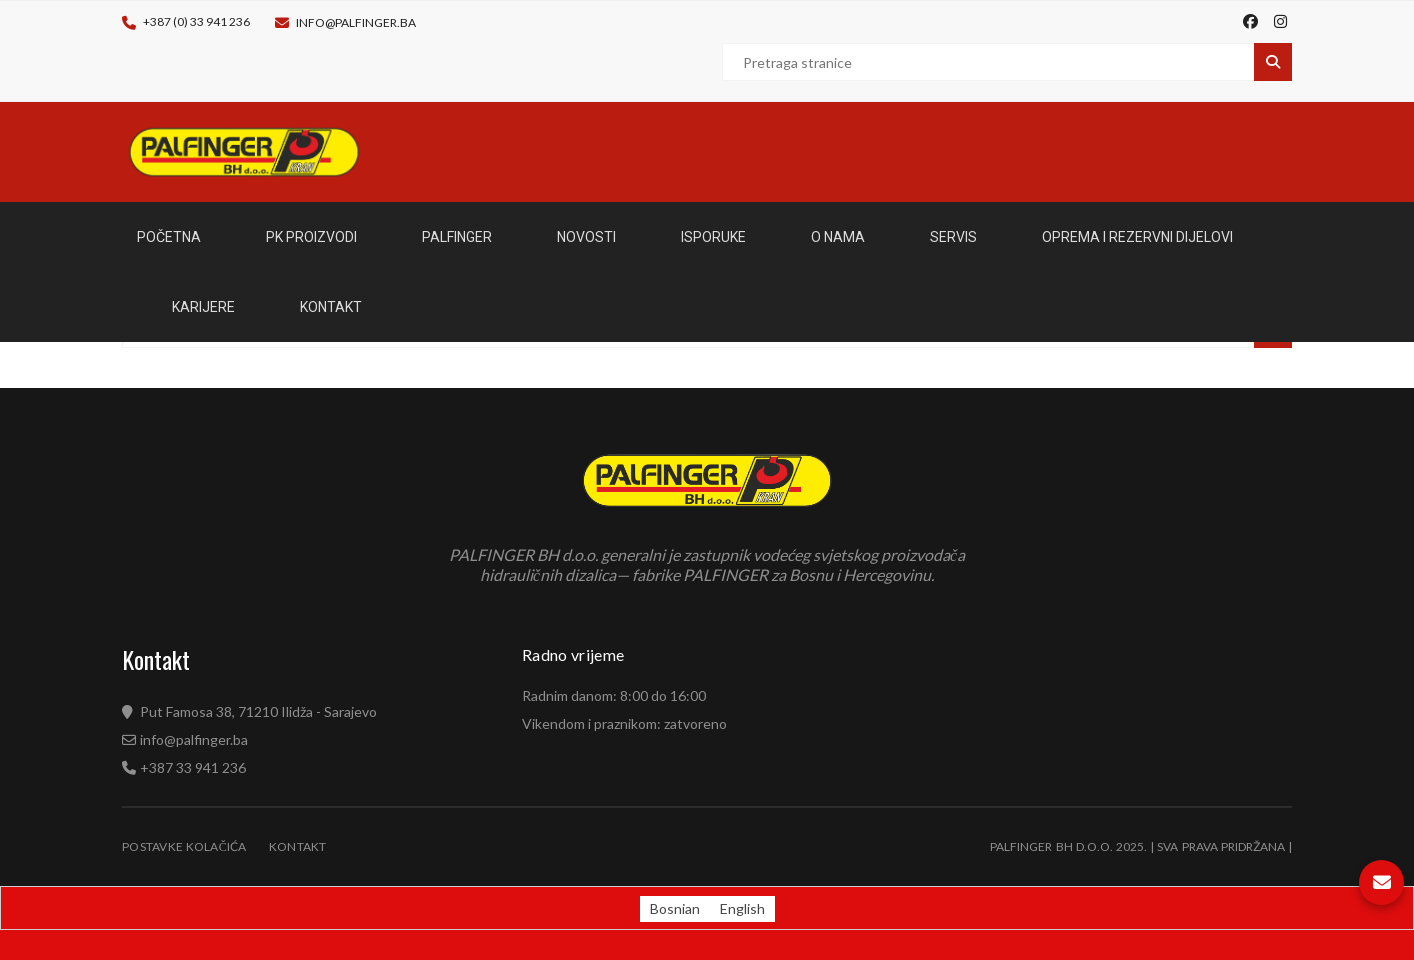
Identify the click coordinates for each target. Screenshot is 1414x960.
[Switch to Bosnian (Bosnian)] (675, 909)
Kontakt (298, 846)
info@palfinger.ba (356, 22)
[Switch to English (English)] (742, 909)
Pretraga (1273, 62)
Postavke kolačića (184, 846)
